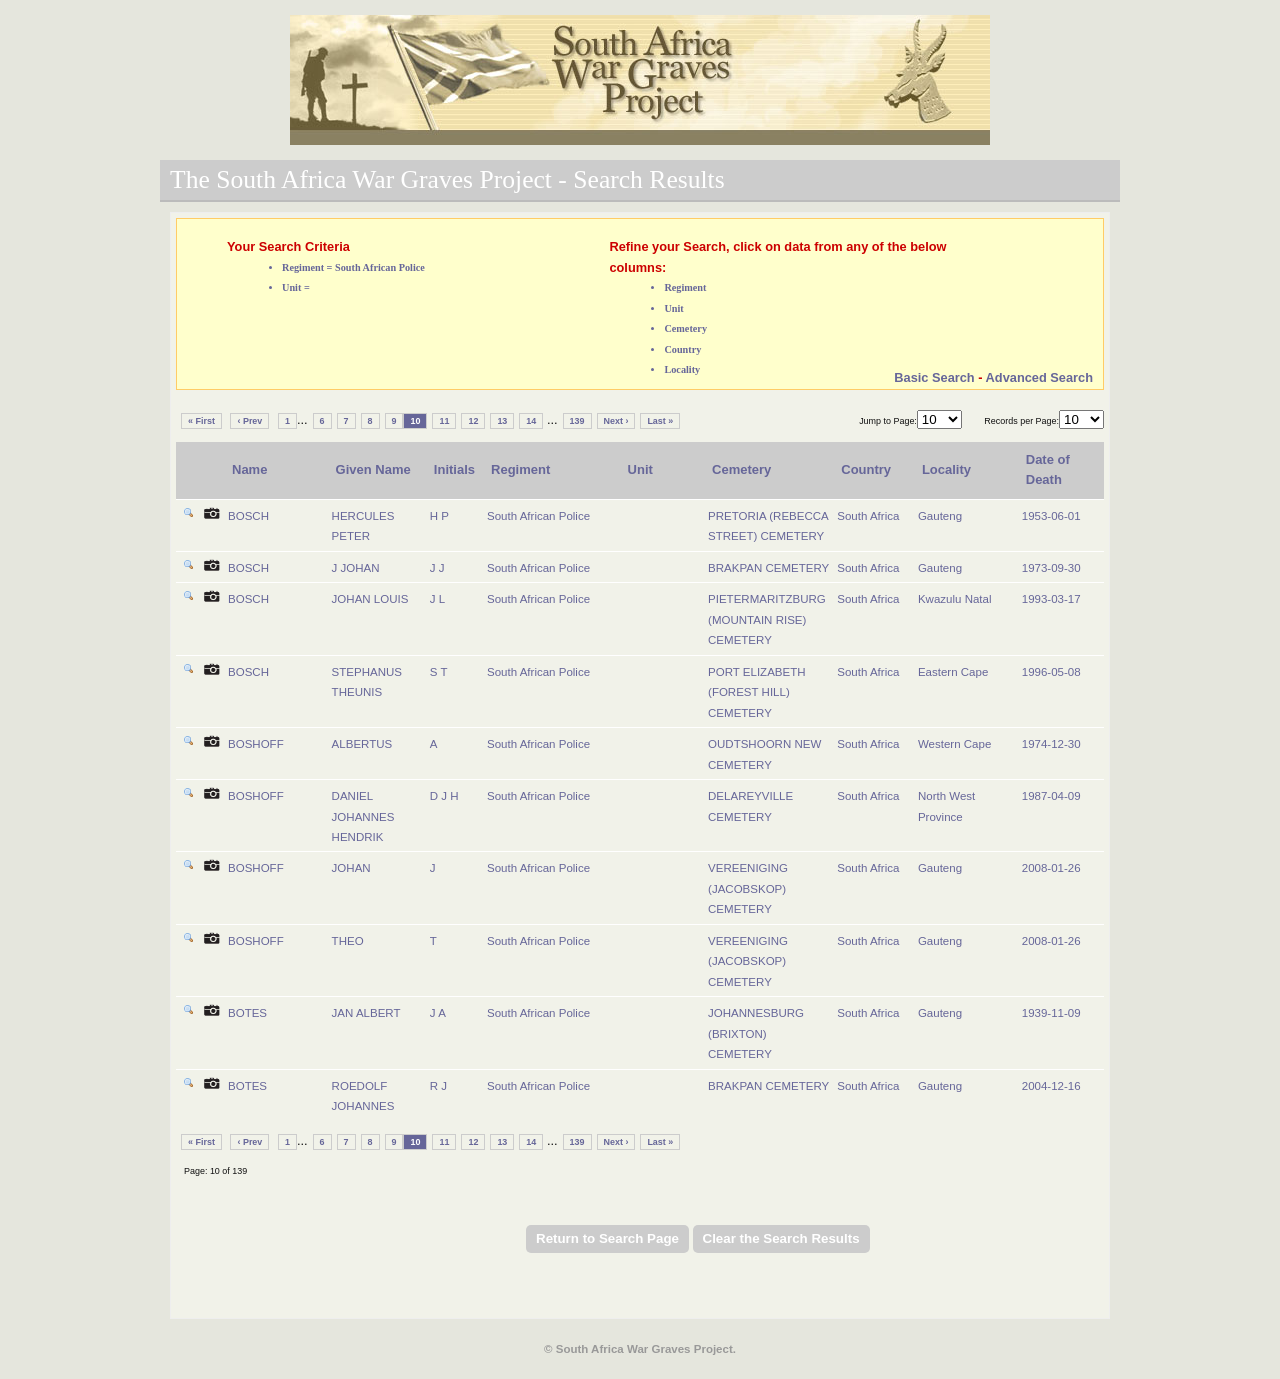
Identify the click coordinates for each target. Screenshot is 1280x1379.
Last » (660, 421)
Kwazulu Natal (955, 599)
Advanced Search (1039, 377)
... (302, 419)
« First (201, 421)
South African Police (538, 516)
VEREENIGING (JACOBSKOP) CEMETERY (748, 888)
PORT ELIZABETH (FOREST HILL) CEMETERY (756, 692)
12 (473, 421)
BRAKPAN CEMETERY (768, 568)
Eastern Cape (953, 672)
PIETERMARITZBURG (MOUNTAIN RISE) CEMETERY (767, 619)
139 (577, 421)
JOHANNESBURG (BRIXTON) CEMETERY (756, 1033)
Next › (616, 421)
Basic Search (934, 377)
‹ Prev (249, 421)
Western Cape (954, 744)
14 (531, 421)
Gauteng (940, 516)
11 (444, 421)
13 (502, 421)
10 (415, 421)
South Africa (868, 516)
